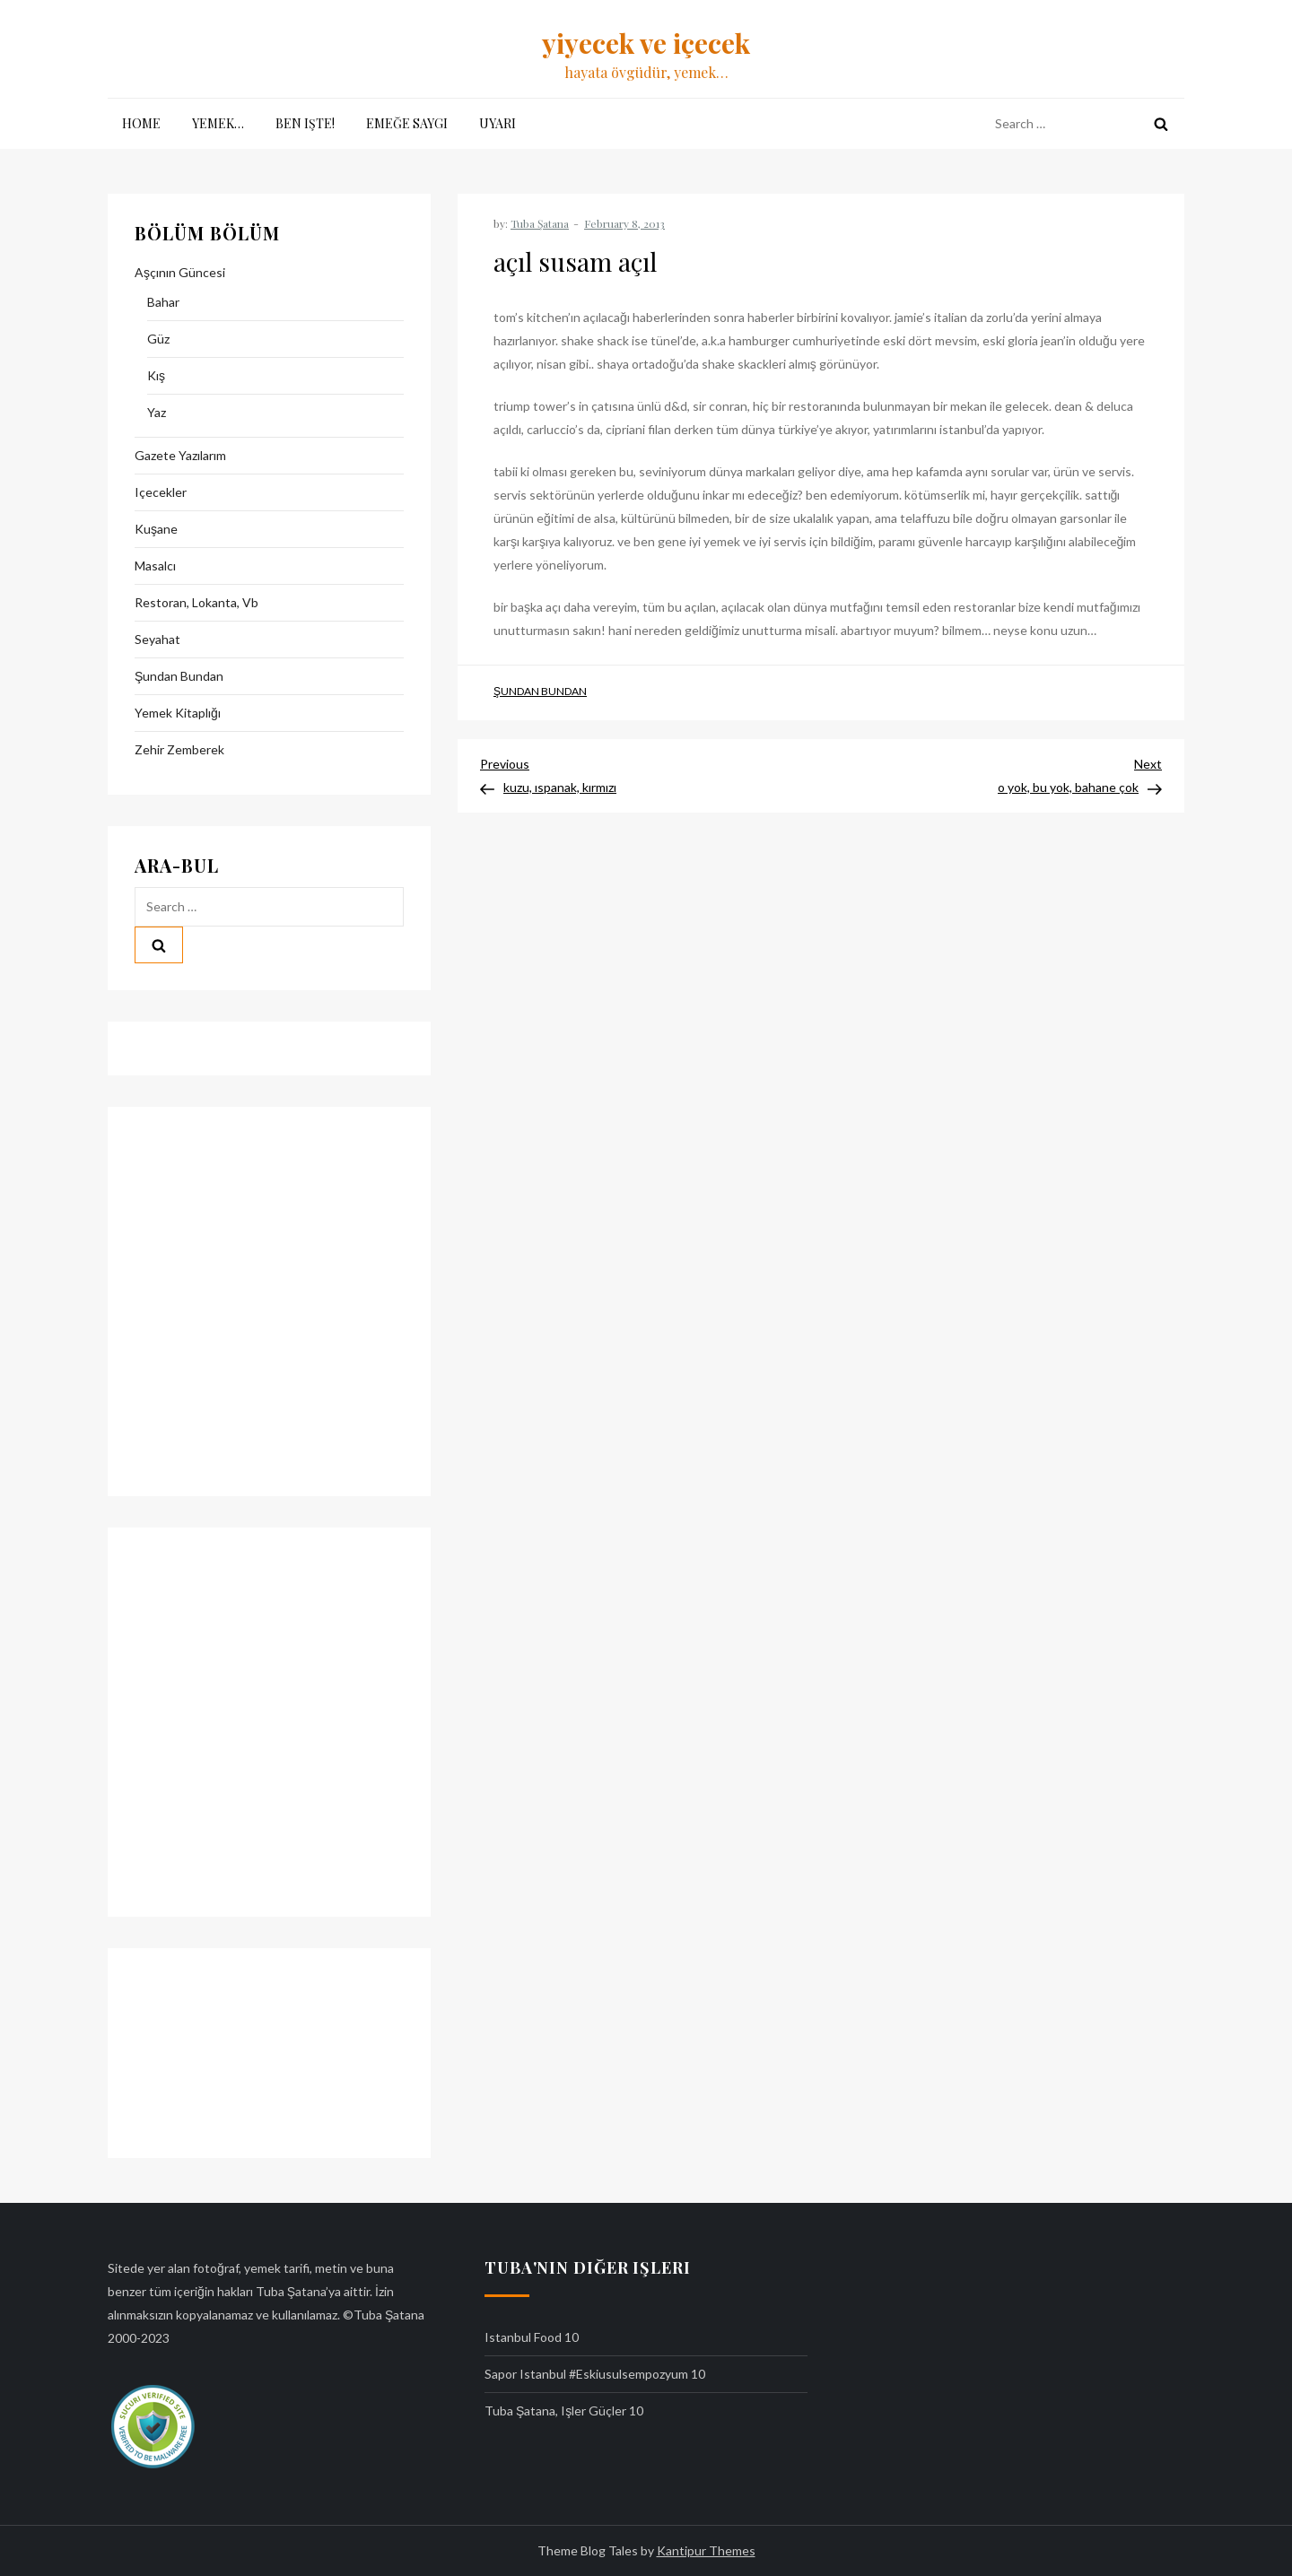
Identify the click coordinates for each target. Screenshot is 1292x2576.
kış (156, 375)
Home (141, 123)
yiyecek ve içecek (646, 43)
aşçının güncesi (180, 272)
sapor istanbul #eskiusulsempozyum (586, 2373)
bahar (163, 301)
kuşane (156, 528)
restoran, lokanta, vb (196, 602)
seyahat (157, 639)
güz (158, 338)
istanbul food (523, 2337)
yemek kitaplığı (178, 712)
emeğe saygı (407, 123)
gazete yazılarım (180, 455)
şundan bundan (540, 691)
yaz (156, 412)
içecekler (161, 492)
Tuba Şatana (540, 223)
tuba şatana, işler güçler (555, 2410)
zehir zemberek (179, 749)
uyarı (497, 123)
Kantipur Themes (706, 2550)
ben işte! (305, 123)
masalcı (155, 565)
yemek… (218, 123)
